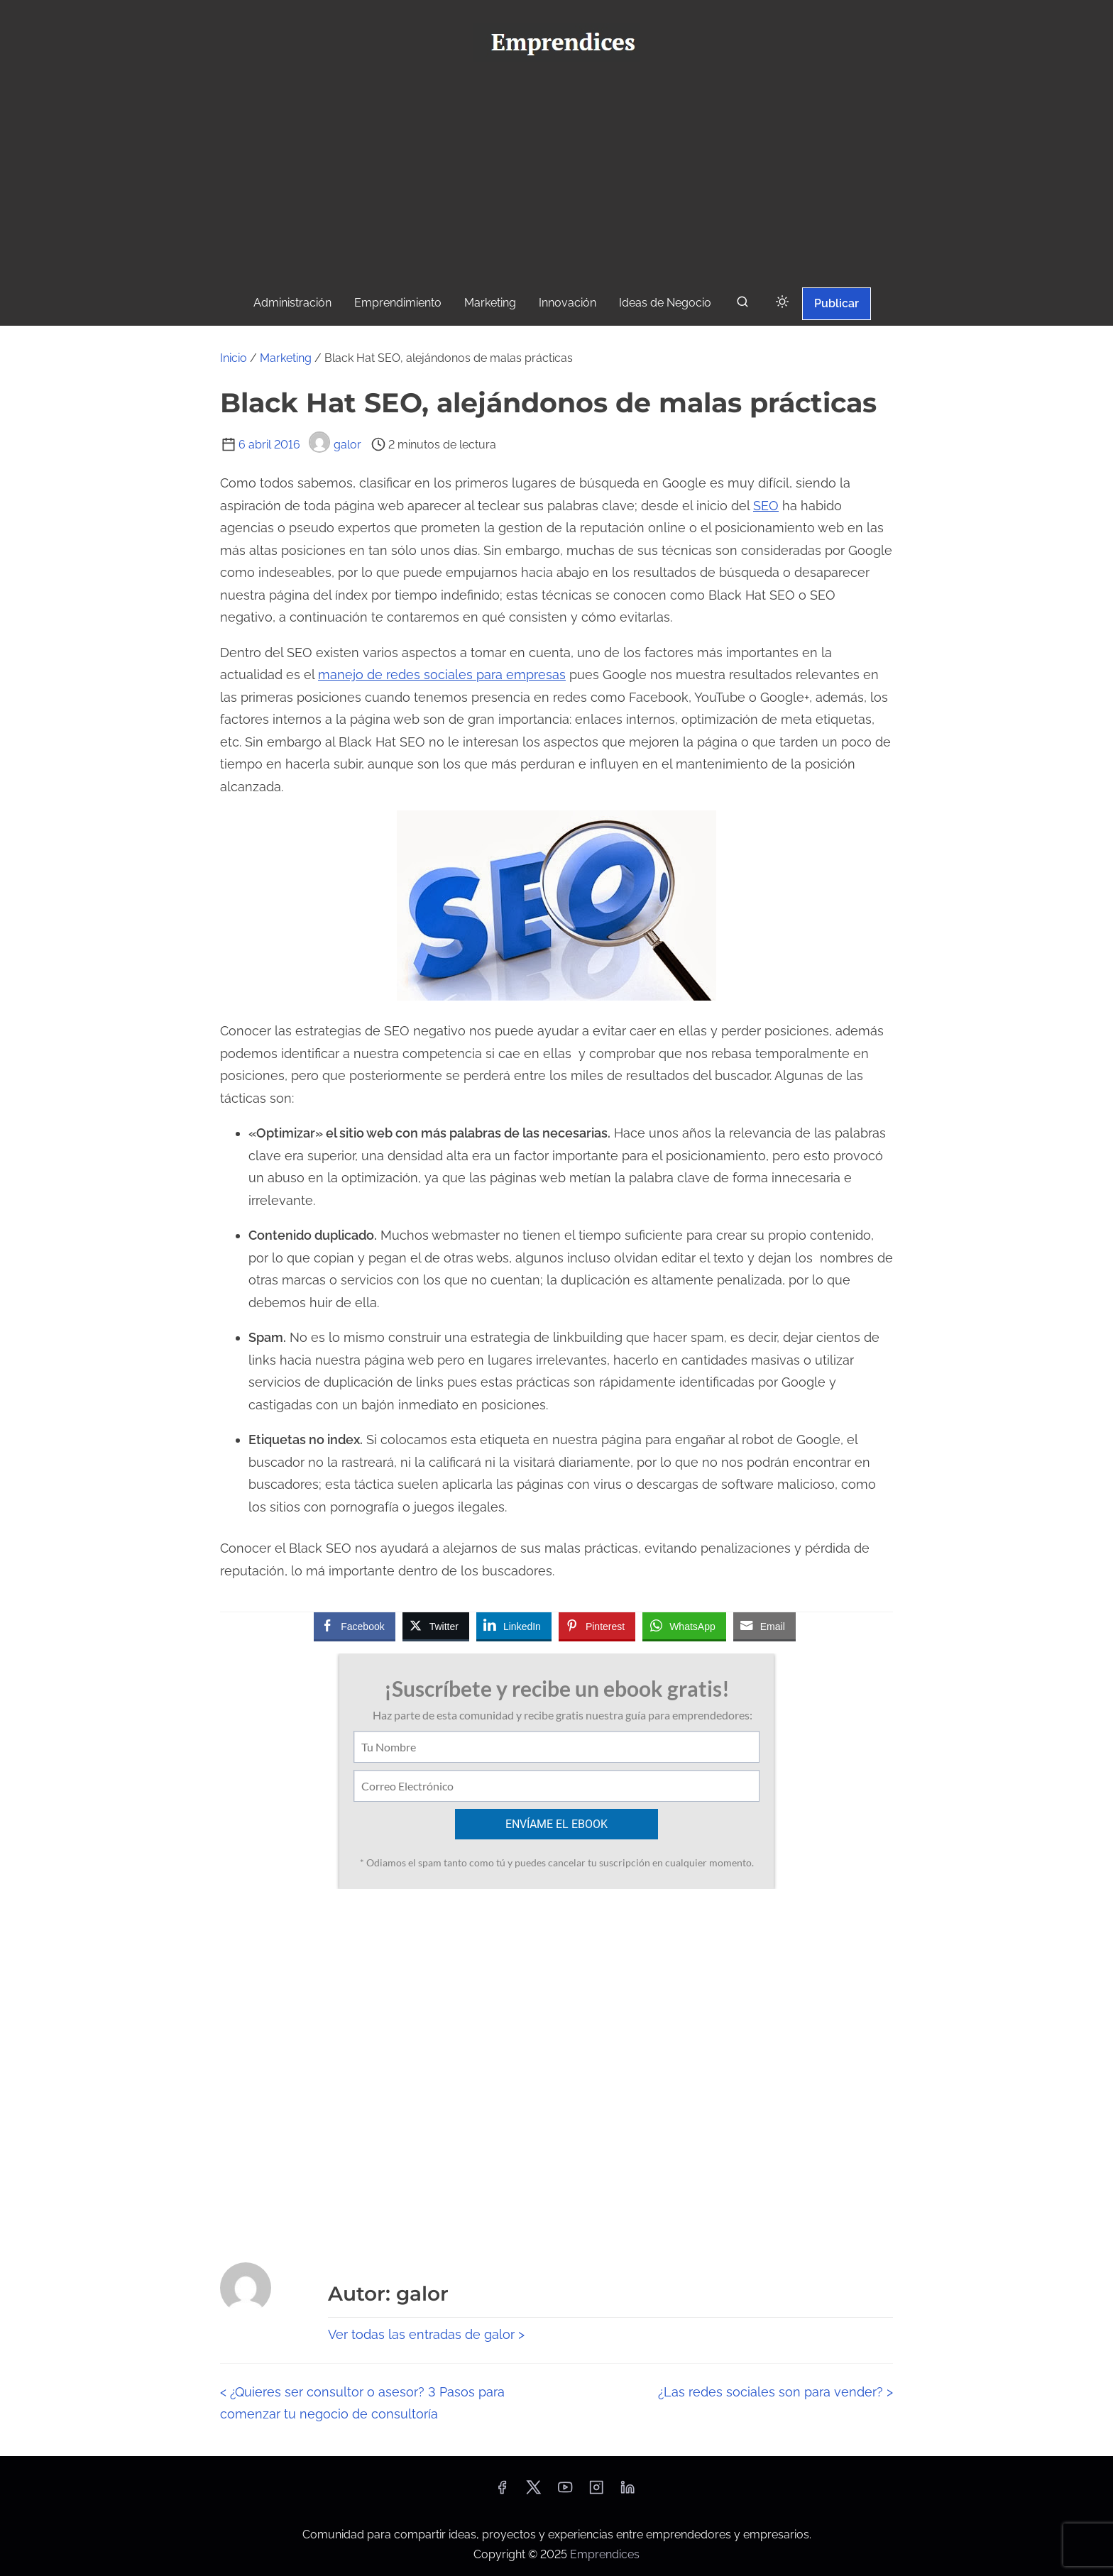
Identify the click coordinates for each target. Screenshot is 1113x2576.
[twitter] (533, 2492)
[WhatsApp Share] (684, 1625)
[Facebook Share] (354, 1625)
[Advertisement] (556, 178)
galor (335, 444)
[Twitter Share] (435, 1625)
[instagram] (596, 2492)
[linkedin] (627, 2492)
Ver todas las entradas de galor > (426, 2334)
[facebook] (502, 2492)
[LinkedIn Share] (514, 1625)
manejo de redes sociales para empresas (442, 674)
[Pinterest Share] (597, 1625)
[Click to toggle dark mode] (782, 303)
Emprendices (605, 2554)
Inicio (233, 358)
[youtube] (565, 2492)
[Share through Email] (764, 1625)
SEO (766, 505)
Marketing (286, 358)
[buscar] (742, 305)
